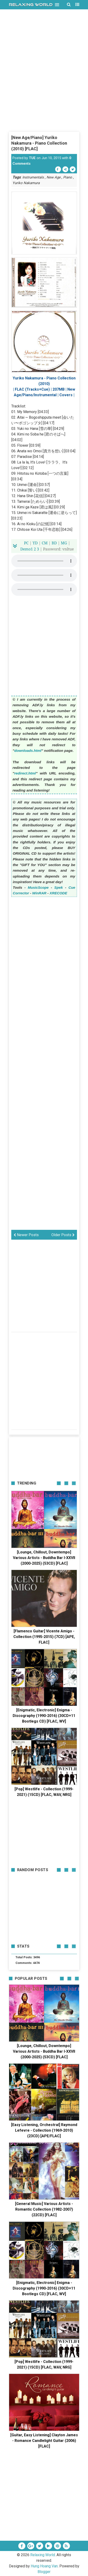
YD (35, 543)
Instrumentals (33, 177)
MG (64, 543)
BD (54, 543)
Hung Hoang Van (44, 2566)
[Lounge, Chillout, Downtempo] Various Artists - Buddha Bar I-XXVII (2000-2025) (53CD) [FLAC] (44, 1558)
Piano (67, 177)
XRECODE (58, 893)
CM (45, 543)
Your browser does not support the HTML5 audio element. (44, 561)
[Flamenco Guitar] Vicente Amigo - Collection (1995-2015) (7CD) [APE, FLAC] (44, 1637)
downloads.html (28, 751)
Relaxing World (42, 2555)
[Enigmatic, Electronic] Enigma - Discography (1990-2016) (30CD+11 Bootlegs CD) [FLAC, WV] (44, 1715)
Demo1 (26, 549)
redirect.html (25, 773)
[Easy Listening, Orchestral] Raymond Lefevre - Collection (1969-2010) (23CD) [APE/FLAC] (44, 2130)
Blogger (44, 2571)
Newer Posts (26, 1235)
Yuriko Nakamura (26, 183)
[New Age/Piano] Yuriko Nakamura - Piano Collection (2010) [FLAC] (39, 143)
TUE (32, 158)
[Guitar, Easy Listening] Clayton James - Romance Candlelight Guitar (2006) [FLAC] (44, 2440)
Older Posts (63, 1235)
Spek (58, 887)
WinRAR (39, 893)
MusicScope (38, 887)
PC (26, 543)
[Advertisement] (44, 87)
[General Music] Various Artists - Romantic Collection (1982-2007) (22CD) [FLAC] (44, 2209)
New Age (53, 177)
